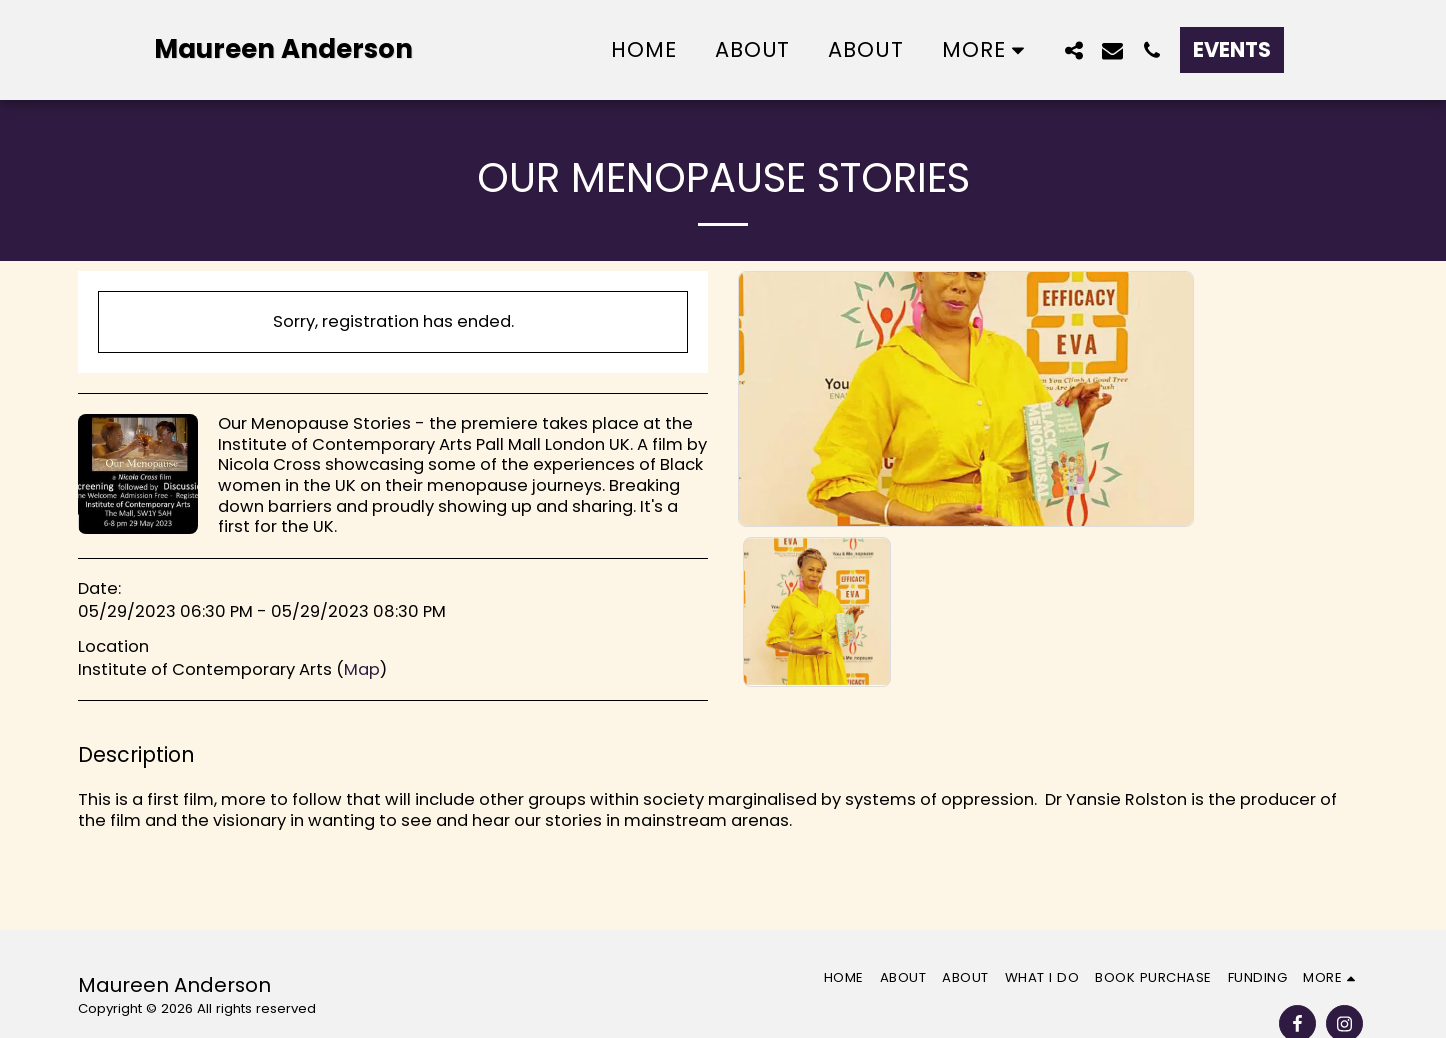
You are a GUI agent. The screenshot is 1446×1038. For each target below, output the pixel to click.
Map (362, 669)
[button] (1073, 50)
